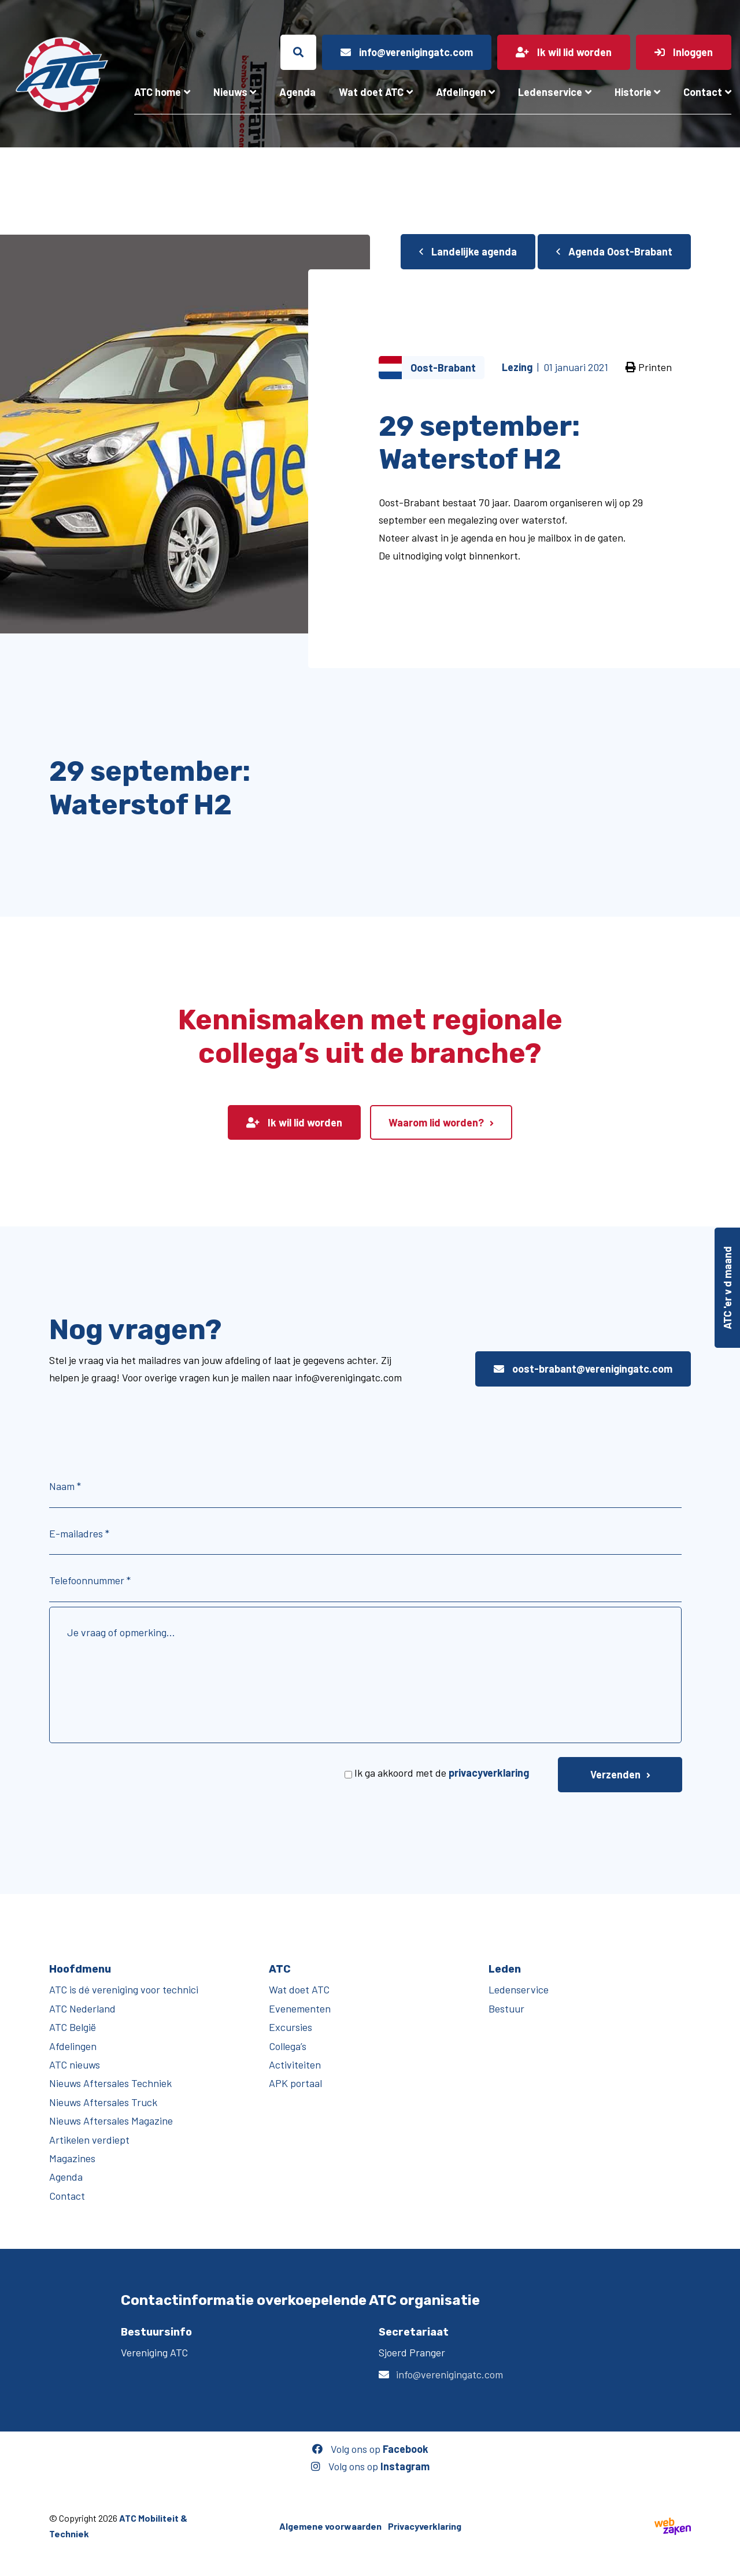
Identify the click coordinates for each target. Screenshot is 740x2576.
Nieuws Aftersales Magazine (111, 2120)
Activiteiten (295, 2064)
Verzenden (615, 1774)
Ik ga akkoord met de (441, 1772)
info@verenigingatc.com (449, 2374)
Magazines (72, 2158)
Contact (702, 92)
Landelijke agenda (468, 251)
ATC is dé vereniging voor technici (123, 1989)
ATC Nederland (82, 2008)
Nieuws (230, 92)
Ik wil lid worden (294, 1122)
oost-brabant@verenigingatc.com (583, 1368)
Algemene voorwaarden (330, 2526)
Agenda (297, 92)
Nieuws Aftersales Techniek (110, 2083)
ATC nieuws (74, 2064)
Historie (633, 92)
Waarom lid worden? (436, 1122)
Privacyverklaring (424, 2526)
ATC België (72, 2027)
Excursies (290, 2027)
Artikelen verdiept (89, 2139)
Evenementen (300, 2008)
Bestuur (506, 2008)
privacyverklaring (489, 1772)
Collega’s (287, 2046)
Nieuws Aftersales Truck (103, 2102)
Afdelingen (461, 92)
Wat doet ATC (371, 92)
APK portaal (295, 2083)
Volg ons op (370, 2448)
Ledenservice (550, 92)
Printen (649, 367)
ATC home (157, 92)
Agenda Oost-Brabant (614, 251)
